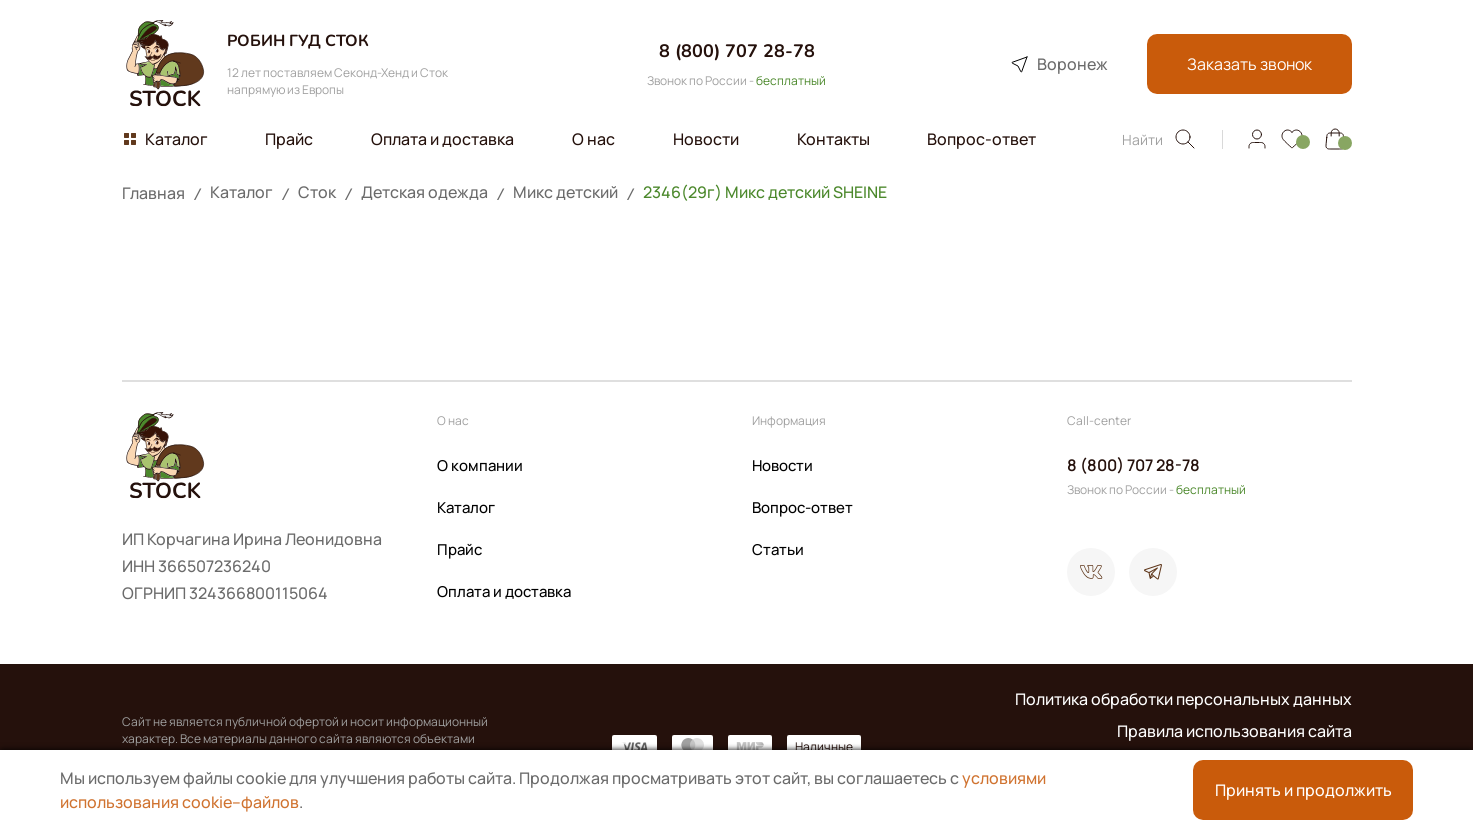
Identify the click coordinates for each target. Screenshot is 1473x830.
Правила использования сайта (1234, 731)
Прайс (459, 549)
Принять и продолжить (1303, 790)
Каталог (466, 507)
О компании (480, 465)
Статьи (778, 549)
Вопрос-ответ (802, 507)
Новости (782, 465)
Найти (1159, 139)
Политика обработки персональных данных (1183, 699)
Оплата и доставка (504, 591)
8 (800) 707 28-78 (737, 51)
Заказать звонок (1249, 64)
